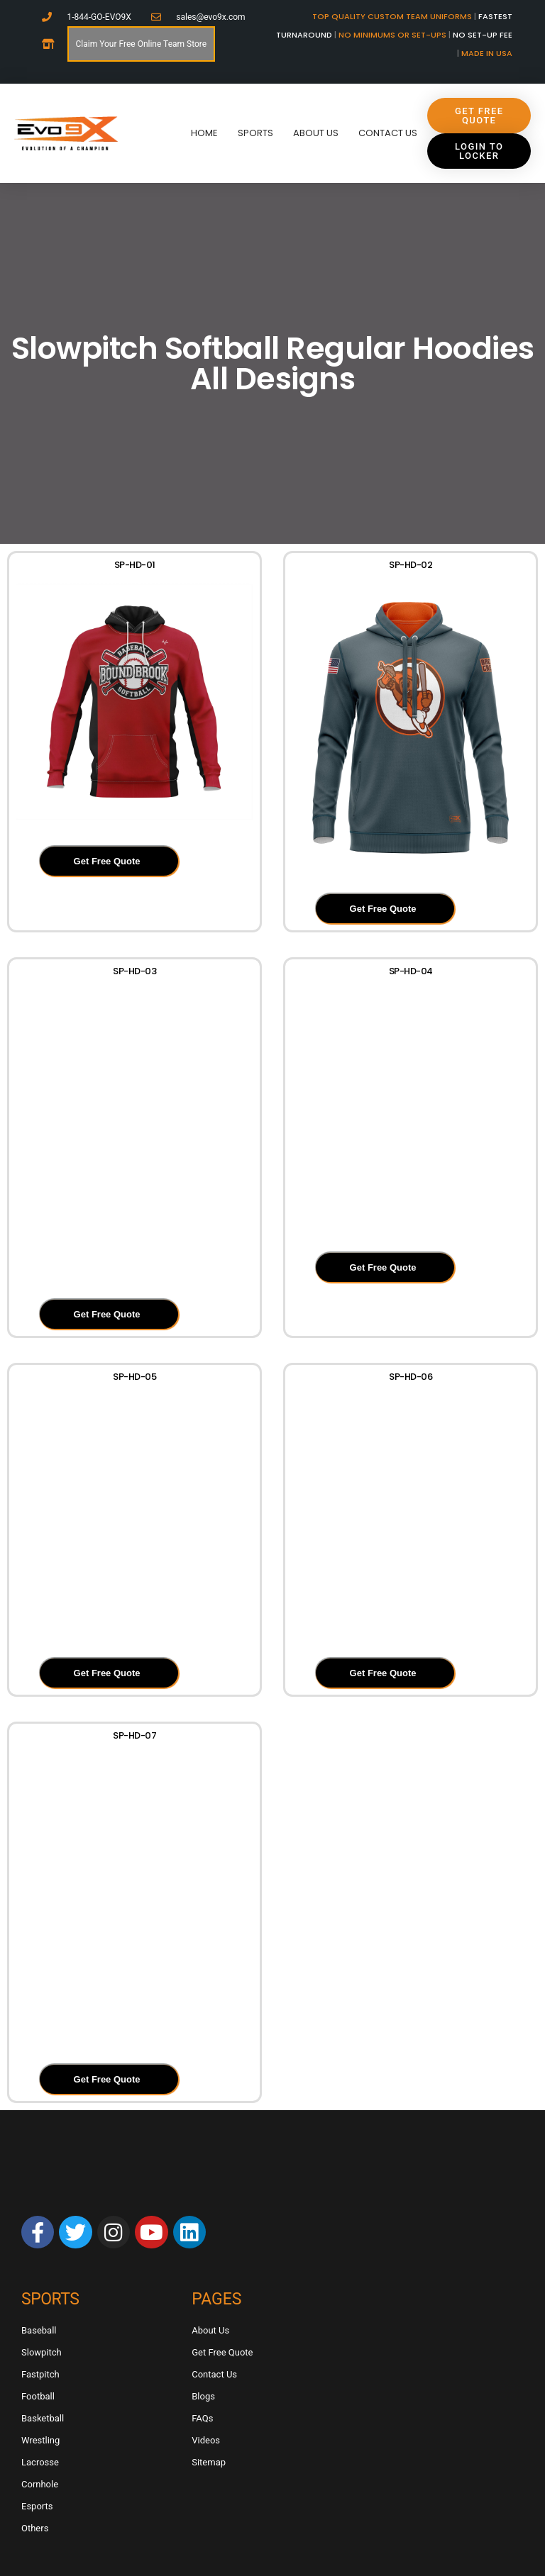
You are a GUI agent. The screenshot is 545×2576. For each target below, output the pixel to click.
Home (204, 133)
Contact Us (387, 133)
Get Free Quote (107, 861)
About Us (315, 133)
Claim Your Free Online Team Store (141, 44)
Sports (255, 133)
